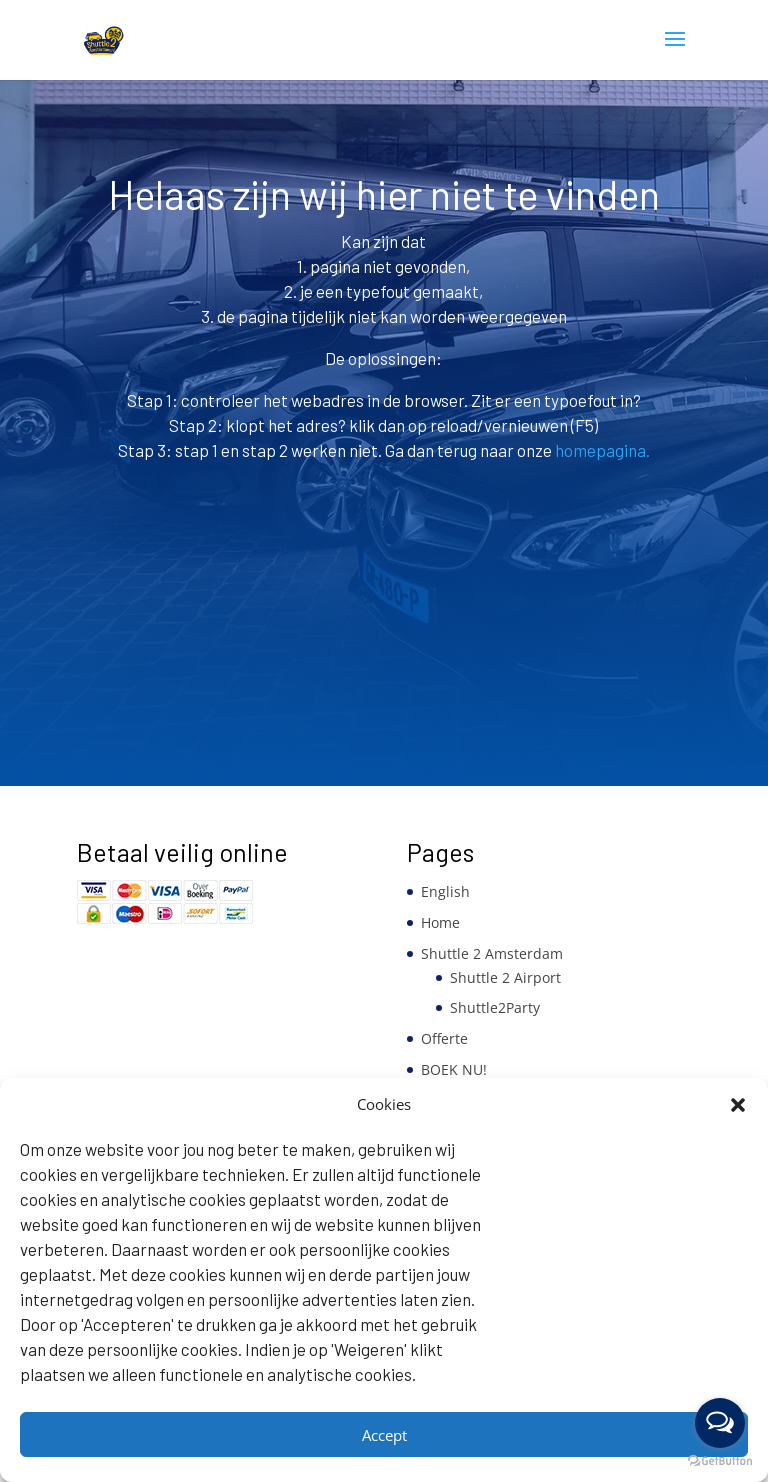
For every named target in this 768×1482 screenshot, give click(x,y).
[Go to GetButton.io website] (720, 1461)
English (445, 891)
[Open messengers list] (720, 1423)
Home (440, 922)
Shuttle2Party (495, 1007)
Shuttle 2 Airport (505, 977)
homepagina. (601, 450)
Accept (384, 1435)
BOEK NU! (454, 1069)
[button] (738, 1105)
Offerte (444, 1038)
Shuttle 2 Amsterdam (492, 953)
